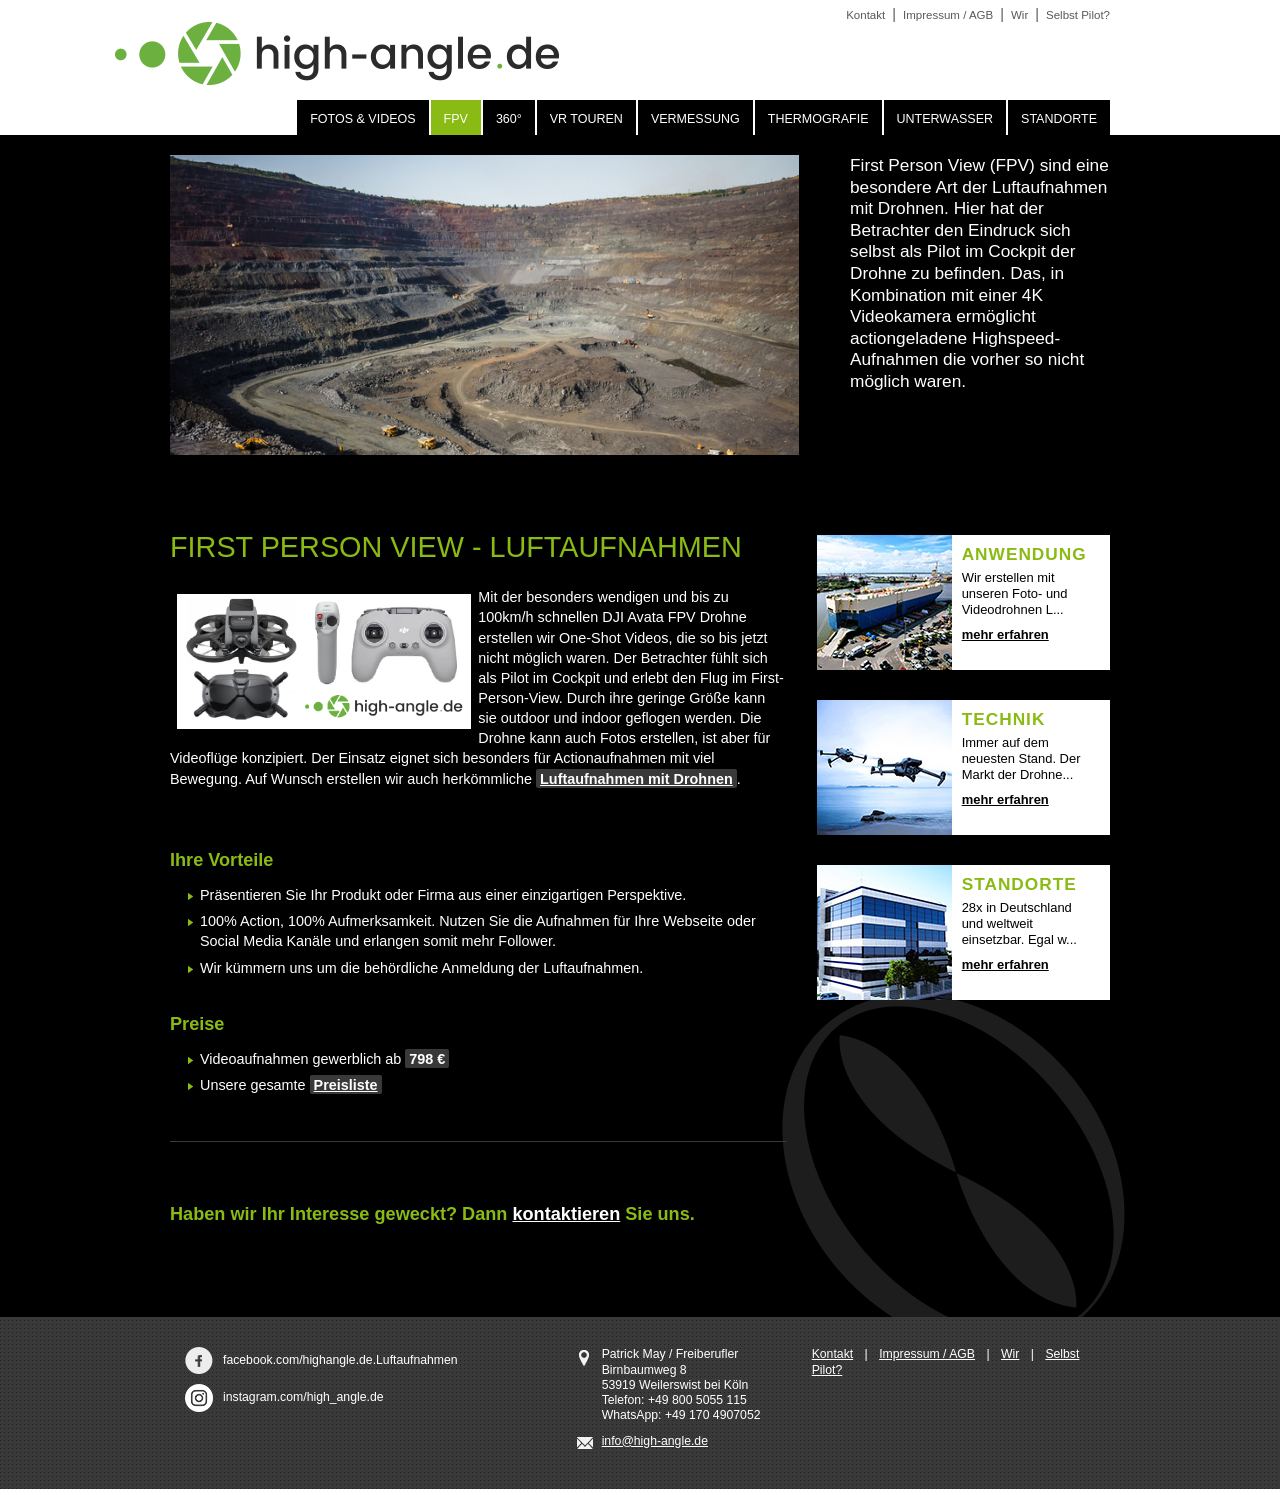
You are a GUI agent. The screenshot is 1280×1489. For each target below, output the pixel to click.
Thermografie (818, 119)
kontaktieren (566, 1214)
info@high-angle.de (655, 1441)
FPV (456, 119)
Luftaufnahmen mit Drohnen (636, 779)
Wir (1010, 1354)
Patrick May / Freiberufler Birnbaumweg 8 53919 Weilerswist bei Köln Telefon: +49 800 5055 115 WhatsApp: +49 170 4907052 (681, 1384)
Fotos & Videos (362, 119)
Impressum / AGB (927, 1354)
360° (509, 119)
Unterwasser (945, 119)
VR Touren (586, 119)
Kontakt (833, 1354)
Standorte (1059, 119)
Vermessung (695, 119)
